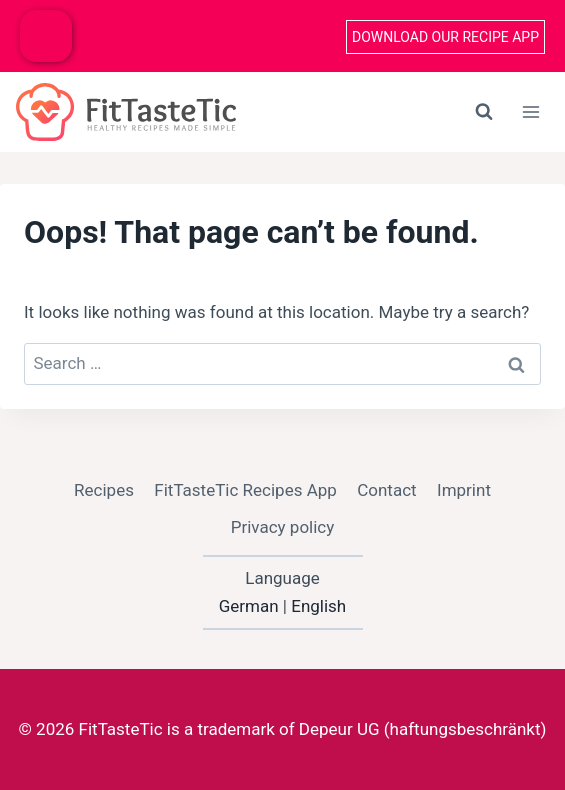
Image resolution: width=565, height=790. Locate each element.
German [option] (249, 606)
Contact (386, 490)
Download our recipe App (445, 37)
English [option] (318, 606)
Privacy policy (283, 527)
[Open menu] (530, 111)
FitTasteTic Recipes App (245, 490)
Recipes (104, 490)
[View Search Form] (484, 112)
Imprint (464, 490)
